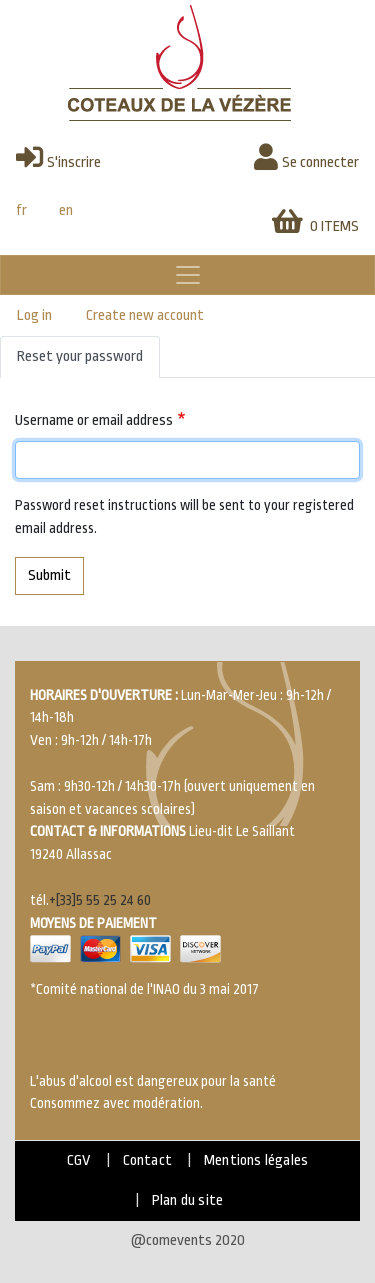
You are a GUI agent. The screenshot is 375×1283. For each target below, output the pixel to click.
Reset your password (80, 356)
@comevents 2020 (188, 1240)
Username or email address (94, 420)
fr (21, 210)
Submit (49, 575)
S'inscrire (58, 157)
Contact (147, 1160)
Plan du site (187, 1200)
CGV (79, 1160)
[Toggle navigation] (187, 275)
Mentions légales (256, 1160)
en (66, 210)
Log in (34, 315)
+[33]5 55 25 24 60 (100, 900)
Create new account (145, 315)
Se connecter (306, 157)
